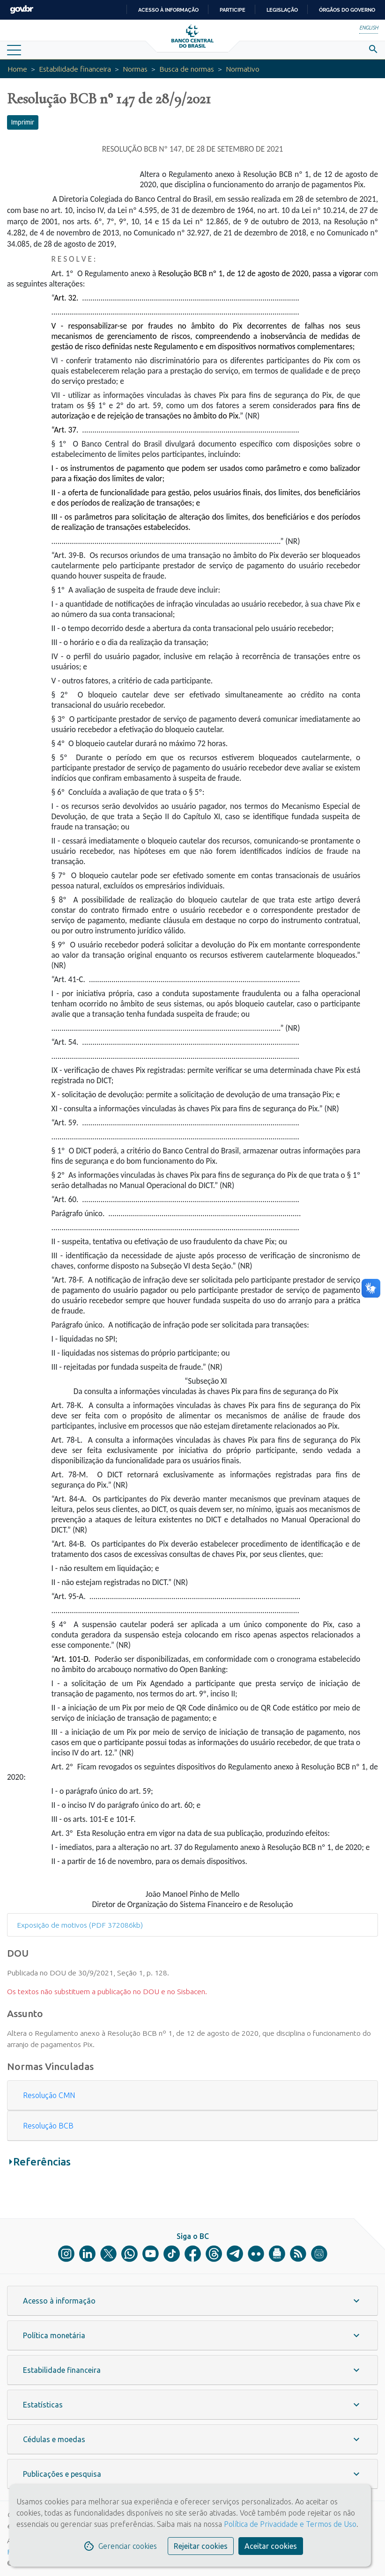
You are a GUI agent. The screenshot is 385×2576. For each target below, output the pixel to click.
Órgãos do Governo (347, 10)
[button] (192, 2095)
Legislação (282, 10)
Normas (135, 69)
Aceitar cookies (270, 2546)
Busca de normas (186, 69)
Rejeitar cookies (201, 2546)
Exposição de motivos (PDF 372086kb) (80, 1925)
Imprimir (22, 122)
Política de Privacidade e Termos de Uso (289, 2524)
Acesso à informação (168, 10)
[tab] (192, 2095)
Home (17, 69)
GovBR (21, 9)
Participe (232, 10)
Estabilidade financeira (75, 69)
